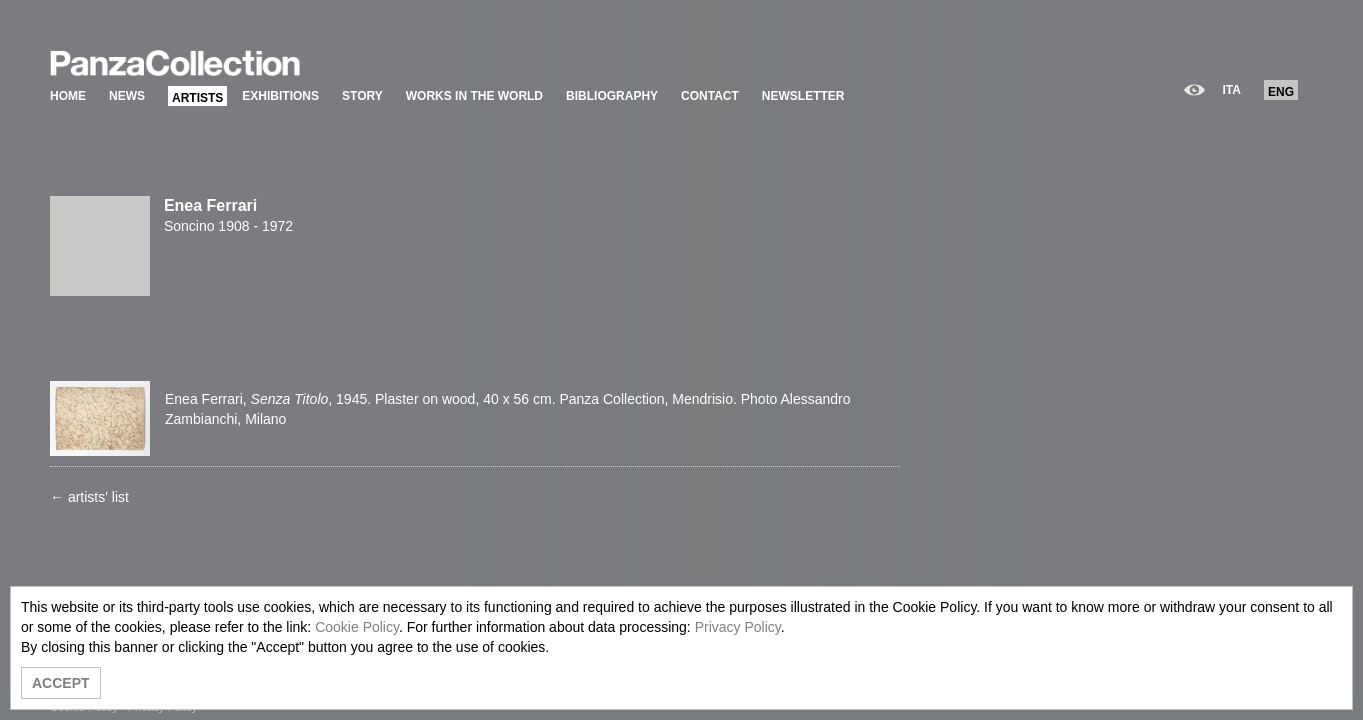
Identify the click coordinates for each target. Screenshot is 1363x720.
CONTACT (710, 96)
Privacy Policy (738, 627)
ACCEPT (61, 683)
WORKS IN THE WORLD (474, 96)
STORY (362, 96)
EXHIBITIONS (280, 96)
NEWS (127, 96)
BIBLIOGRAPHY (612, 96)
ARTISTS (197, 98)
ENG (1281, 92)
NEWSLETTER (803, 96)
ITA (1232, 90)
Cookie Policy (357, 627)
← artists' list (89, 497)
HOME (68, 96)
